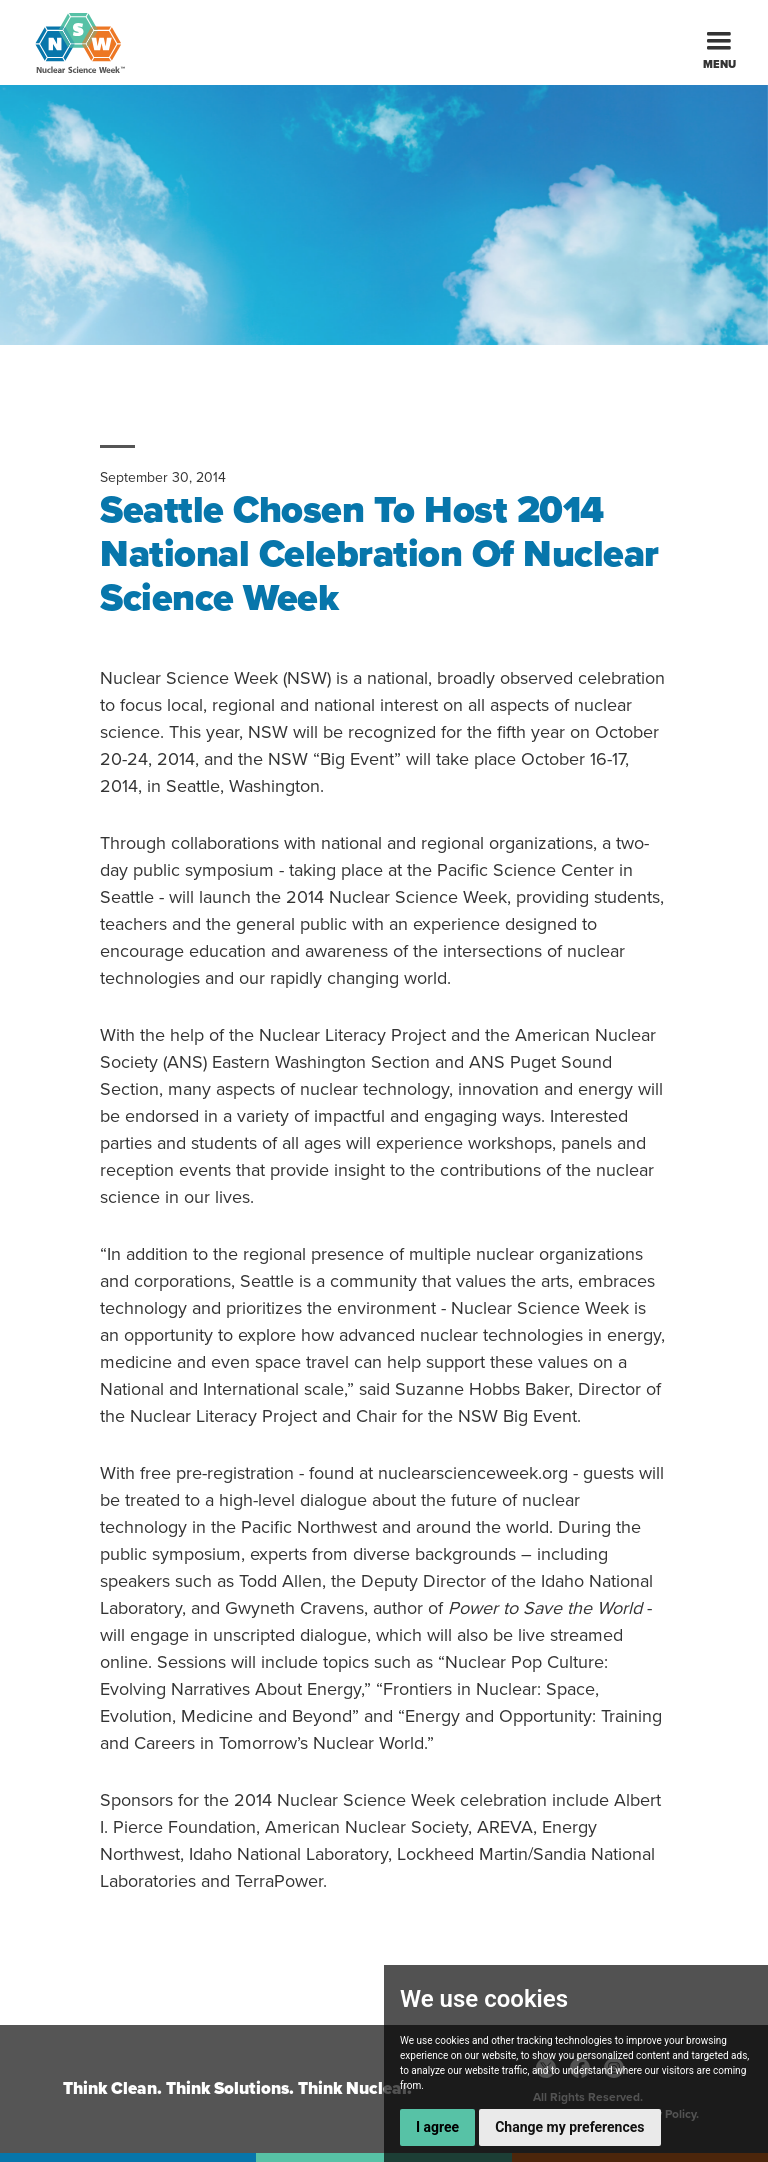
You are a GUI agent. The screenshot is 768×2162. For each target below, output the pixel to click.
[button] (719, 42)
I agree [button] (437, 2127)
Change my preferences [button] (569, 2127)
